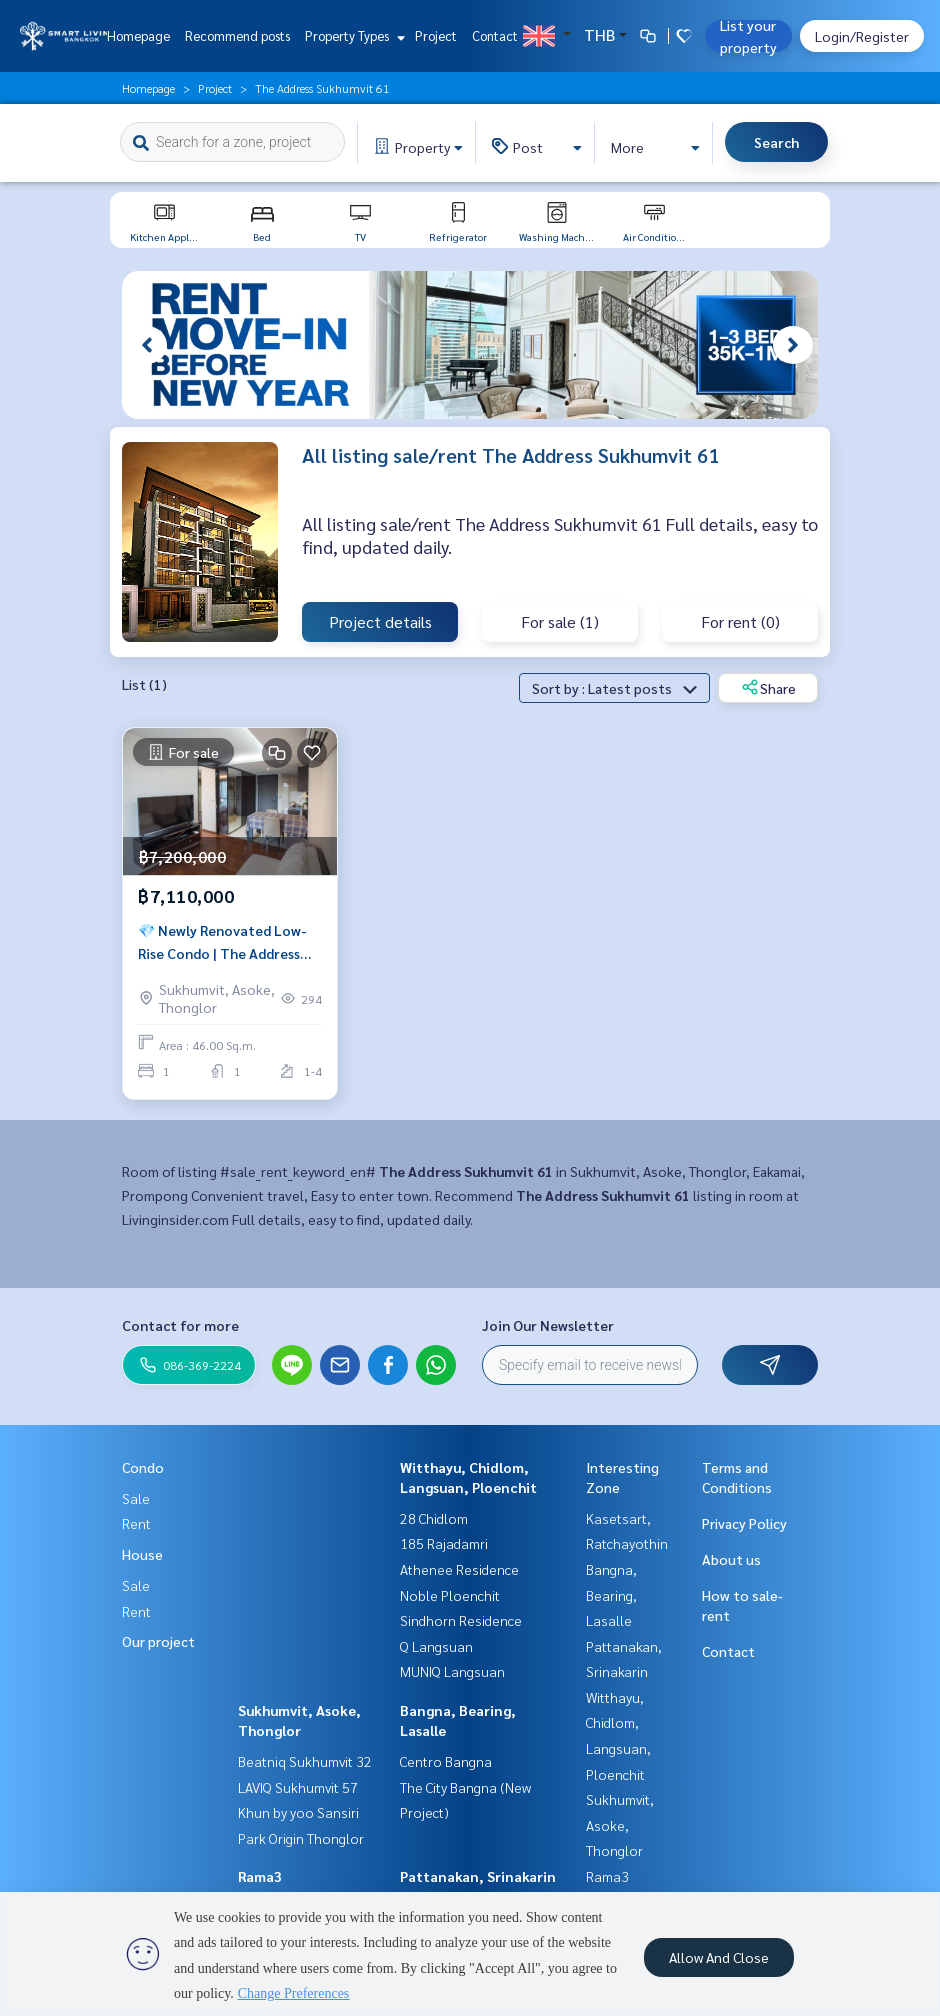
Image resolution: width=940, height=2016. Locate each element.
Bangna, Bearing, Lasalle (611, 1594)
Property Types (352, 35)
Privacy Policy (744, 1523)
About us (731, 1559)
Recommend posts (237, 35)
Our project (158, 1641)
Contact (495, 35)
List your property (748, 36)
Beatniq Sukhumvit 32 (305, 1761)
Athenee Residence (459, 1569)
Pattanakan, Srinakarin (478, 1876)
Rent (136, 1523)
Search (776, 142)
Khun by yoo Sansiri (298, 1812)
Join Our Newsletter (548, 1325)
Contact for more (180, 1325)
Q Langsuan (436, 1646)
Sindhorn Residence (461, 1620)
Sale (136, 1498)
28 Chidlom (434, 1518)
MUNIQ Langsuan (452, 1671)
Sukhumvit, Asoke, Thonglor (620, 1824)
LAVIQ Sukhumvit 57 (298, 1787)
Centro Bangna (446, 1761)
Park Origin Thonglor (301, 1838)
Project (436, 35)
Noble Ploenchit (450, 1595)
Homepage (138, 35)
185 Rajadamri (444, 1543)
